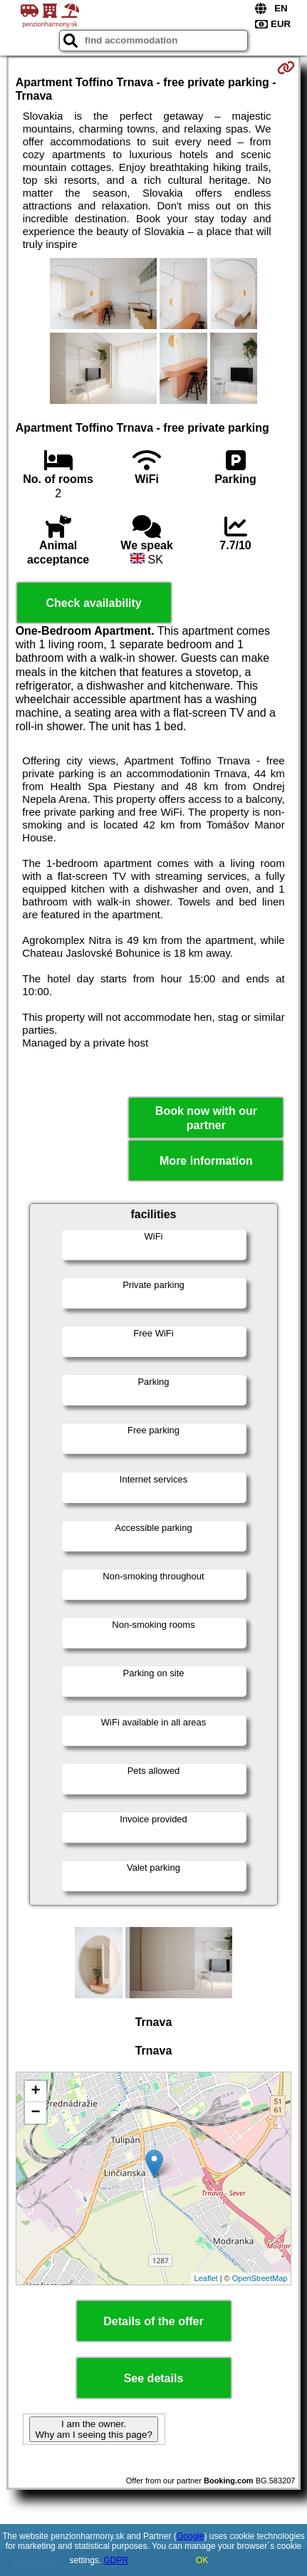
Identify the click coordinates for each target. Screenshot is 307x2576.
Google (190, 2536)
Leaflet (206, 2278)
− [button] (36, 2113)
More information (206, 1161)
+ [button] (36, 2091)
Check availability (93, 603)
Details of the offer (153, 2321)
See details (154, 2378)
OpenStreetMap (260, 2278)
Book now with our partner (206, 1118)
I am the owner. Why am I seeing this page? (93, 2429)
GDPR (116, 2560)
